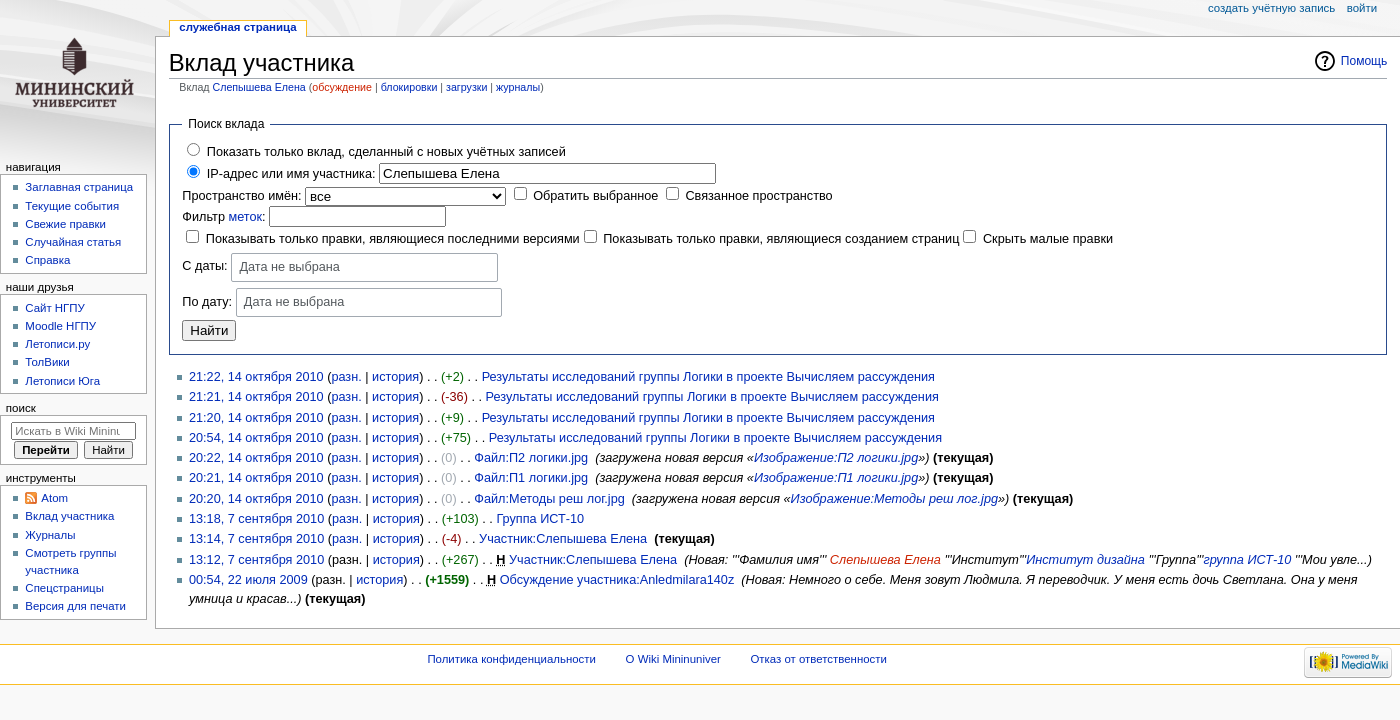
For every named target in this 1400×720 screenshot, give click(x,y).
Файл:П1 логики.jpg (531, 478)
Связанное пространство (758, 196)
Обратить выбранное (595, 196)
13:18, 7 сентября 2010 (256, 519)
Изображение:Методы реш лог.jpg (894, 499)
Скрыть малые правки (1048, 239)
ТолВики (47, 362)
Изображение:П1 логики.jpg (836, 478)
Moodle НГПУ (60, 326)
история (395, 377)
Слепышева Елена (259, 87)
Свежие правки (65, 224)
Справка (47, 260)
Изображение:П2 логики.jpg (836, 458)
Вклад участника (69, 516)
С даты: (204, 267)
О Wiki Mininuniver (673, 659)
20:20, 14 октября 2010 (256, 499)
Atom (54, 498)
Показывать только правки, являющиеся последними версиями (393, 239)
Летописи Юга (62, 381)
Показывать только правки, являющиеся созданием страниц (781, 239)
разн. (346, 377)
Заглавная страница (79, 187)
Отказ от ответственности (818, 659)
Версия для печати (75, 606)
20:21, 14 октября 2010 (256, 478)
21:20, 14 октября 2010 (256, 418)
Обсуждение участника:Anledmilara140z (617, 580)
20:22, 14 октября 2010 (256, 458)
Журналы (50, 535)
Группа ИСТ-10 (540, 519)
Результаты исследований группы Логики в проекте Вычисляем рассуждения (708, 377)
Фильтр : (223, 217)
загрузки (466, 87)
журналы (518, 87)
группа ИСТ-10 (1247, 560)
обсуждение (342, 87)
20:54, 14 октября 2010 (256, 438)
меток (245, 217)
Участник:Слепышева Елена (563, 539)
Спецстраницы (64, 588)
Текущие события (72, 206)
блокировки (409, 87)
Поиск (21, 408)
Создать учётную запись (1271, 8)
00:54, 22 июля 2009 (248, 580)
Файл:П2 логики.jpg (531, 458)
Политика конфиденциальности (511, 659)
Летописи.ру (57, 344)
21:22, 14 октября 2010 (256, 377)
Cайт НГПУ (54, 308)
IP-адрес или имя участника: (291, 174)
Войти (1362, 8)
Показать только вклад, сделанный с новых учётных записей (386, 152)
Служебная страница (237, 27)
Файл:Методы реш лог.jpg (549, 499)
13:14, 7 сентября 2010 (256, 539)
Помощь (1364, 61)
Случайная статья (73, 242)
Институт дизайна (1085, 560)
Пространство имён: (241, 196)
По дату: (207, 302)
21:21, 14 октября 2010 (256, 397)
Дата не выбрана (289, 267)
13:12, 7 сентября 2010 (256, 560)
